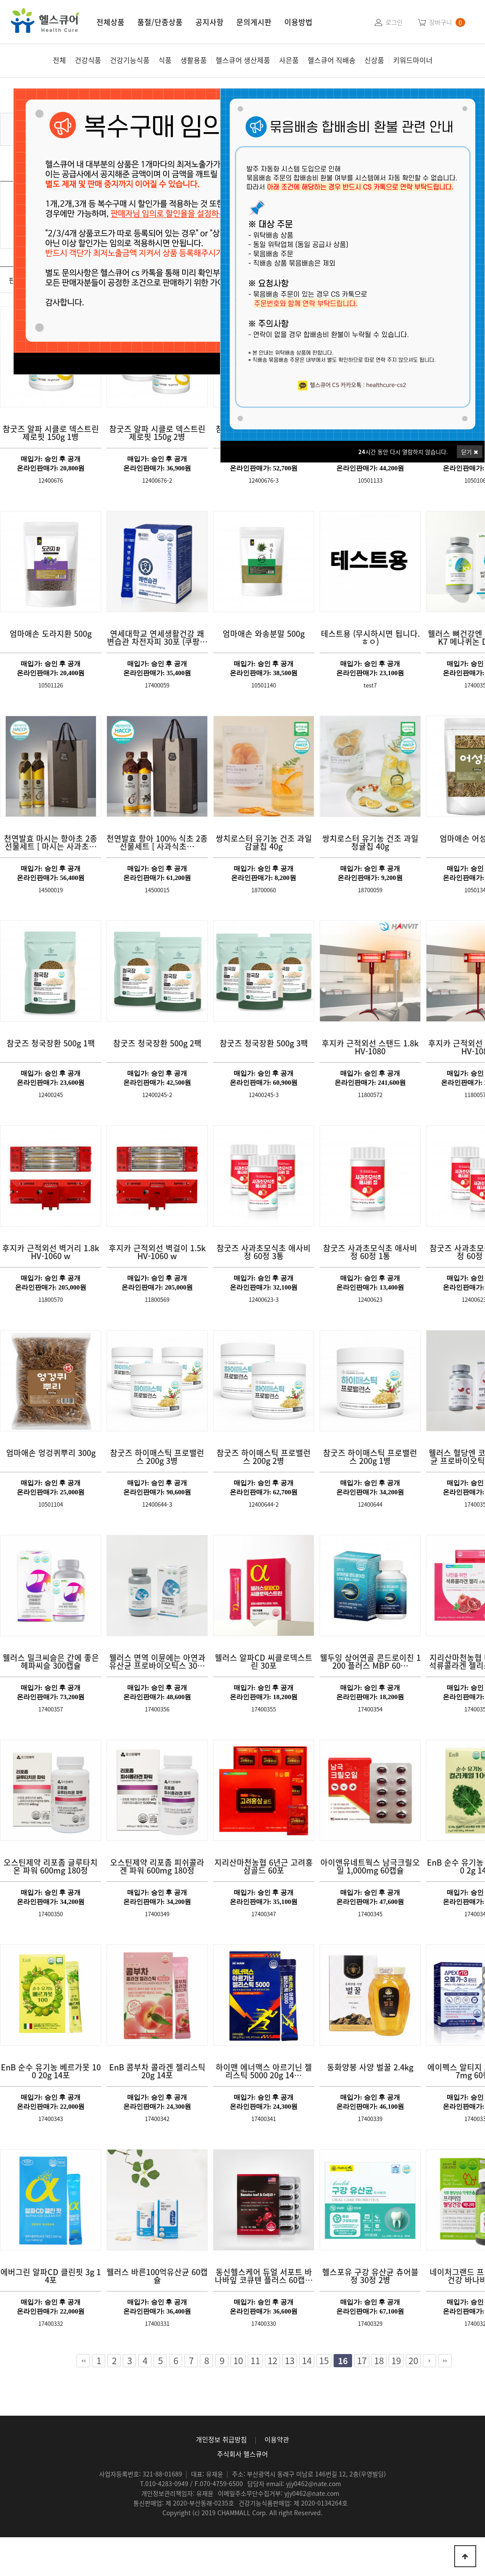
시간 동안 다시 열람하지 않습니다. (403, 451)
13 (288, 2360)
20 (412, 2360)
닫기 (469, 451)
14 (305, 2360)
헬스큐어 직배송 (332, 60)
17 (360, 2360)
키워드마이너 (413, 60)
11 (254, 2360)
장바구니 (440, 22)
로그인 (394, 22)
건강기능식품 (130, 60)
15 (322, 2360)
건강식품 (88, 60)
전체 (59, 60)
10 (237, 2360)
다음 (429, 2360)
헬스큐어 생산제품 (243, 60)
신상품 (374, 60)
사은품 (289, 60)
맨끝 (445, 2360)
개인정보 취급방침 (221, 2439)
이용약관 (277, 2439)
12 (271, 2360)
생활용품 (193, 60)
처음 (83, 2360)
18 (377, 2360)
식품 (165, 60)
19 (395, 2360)
